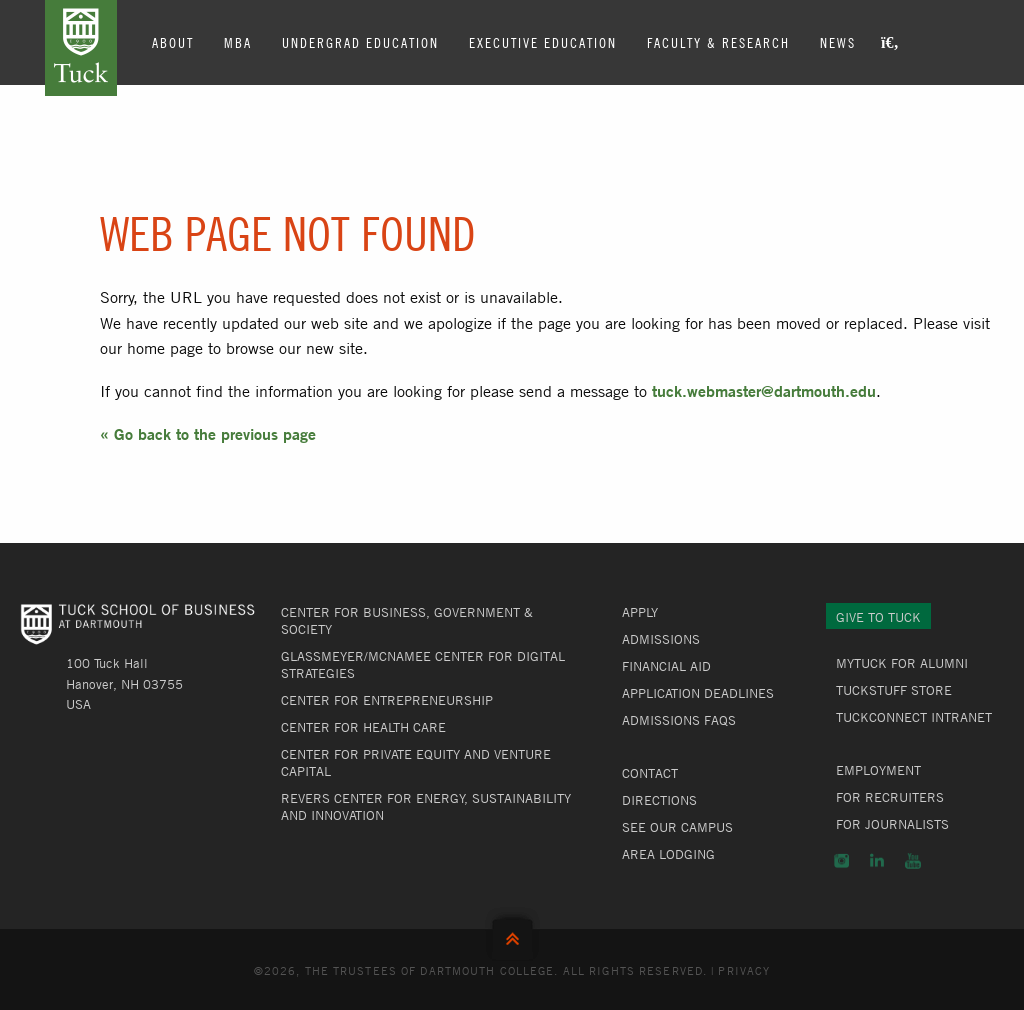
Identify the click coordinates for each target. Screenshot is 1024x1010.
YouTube (913, 861)
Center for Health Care (363, 727)
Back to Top (512, 934)
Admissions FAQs (679, 720)
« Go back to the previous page (208, 433)
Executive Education (543, 42)
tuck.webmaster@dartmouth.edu (764, 390)
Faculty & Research (718, 42)
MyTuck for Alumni (902, 663)
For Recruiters (890, 797)
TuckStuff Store (894, 690)
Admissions (661, 639)
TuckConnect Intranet (914, 717)
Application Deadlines (698, 693)
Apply (640, 612)
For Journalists (892, 824)
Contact (650, 773)
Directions (659, 800)
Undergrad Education (360, 42)
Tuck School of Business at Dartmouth (81, 48)
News (838, 42)
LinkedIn (877, 861)
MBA (238, 42)
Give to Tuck (878, 617)
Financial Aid (666, 666)
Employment (878, 770)
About (173, 42)
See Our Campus (677, 827)
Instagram (841, 861)
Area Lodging (668, 854)
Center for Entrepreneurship (387, 700)
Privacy (744, 970)
